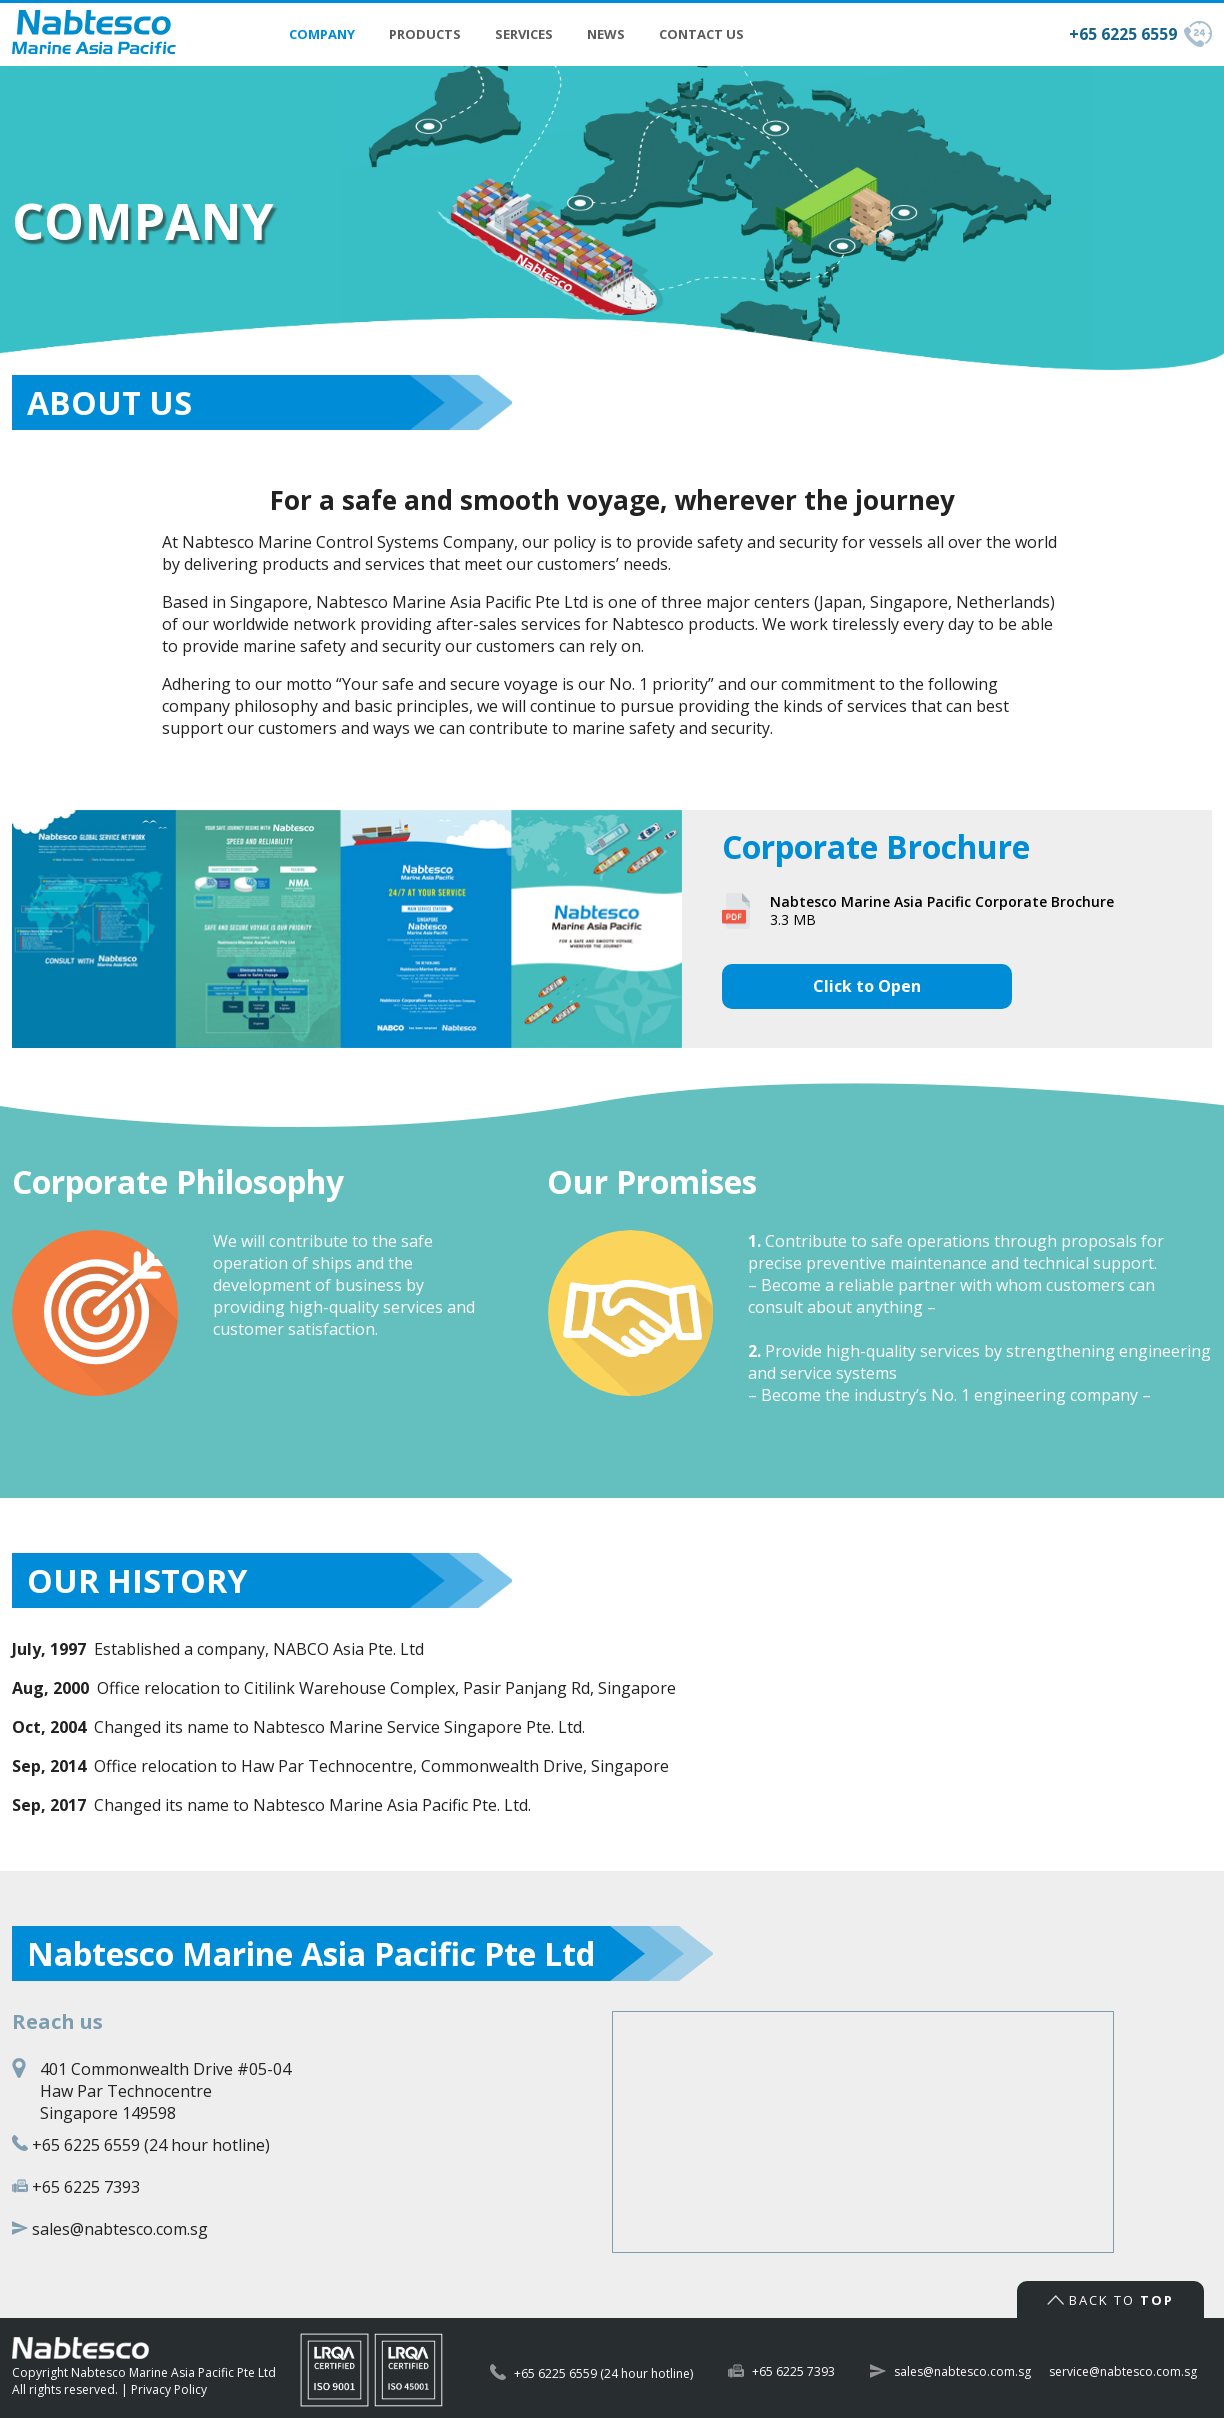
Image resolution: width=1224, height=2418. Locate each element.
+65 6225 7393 (86, 2187)
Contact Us (701, 34)
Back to (1110, 2300)
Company (322, 34)
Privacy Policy (169, 2389)
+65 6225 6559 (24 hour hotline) (151, 2145)
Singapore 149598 (108, 2113)
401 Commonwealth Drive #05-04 (165, 2069)
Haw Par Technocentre (126, 2091)
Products (425, 34)
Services (524, 34)
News (606, 34)
